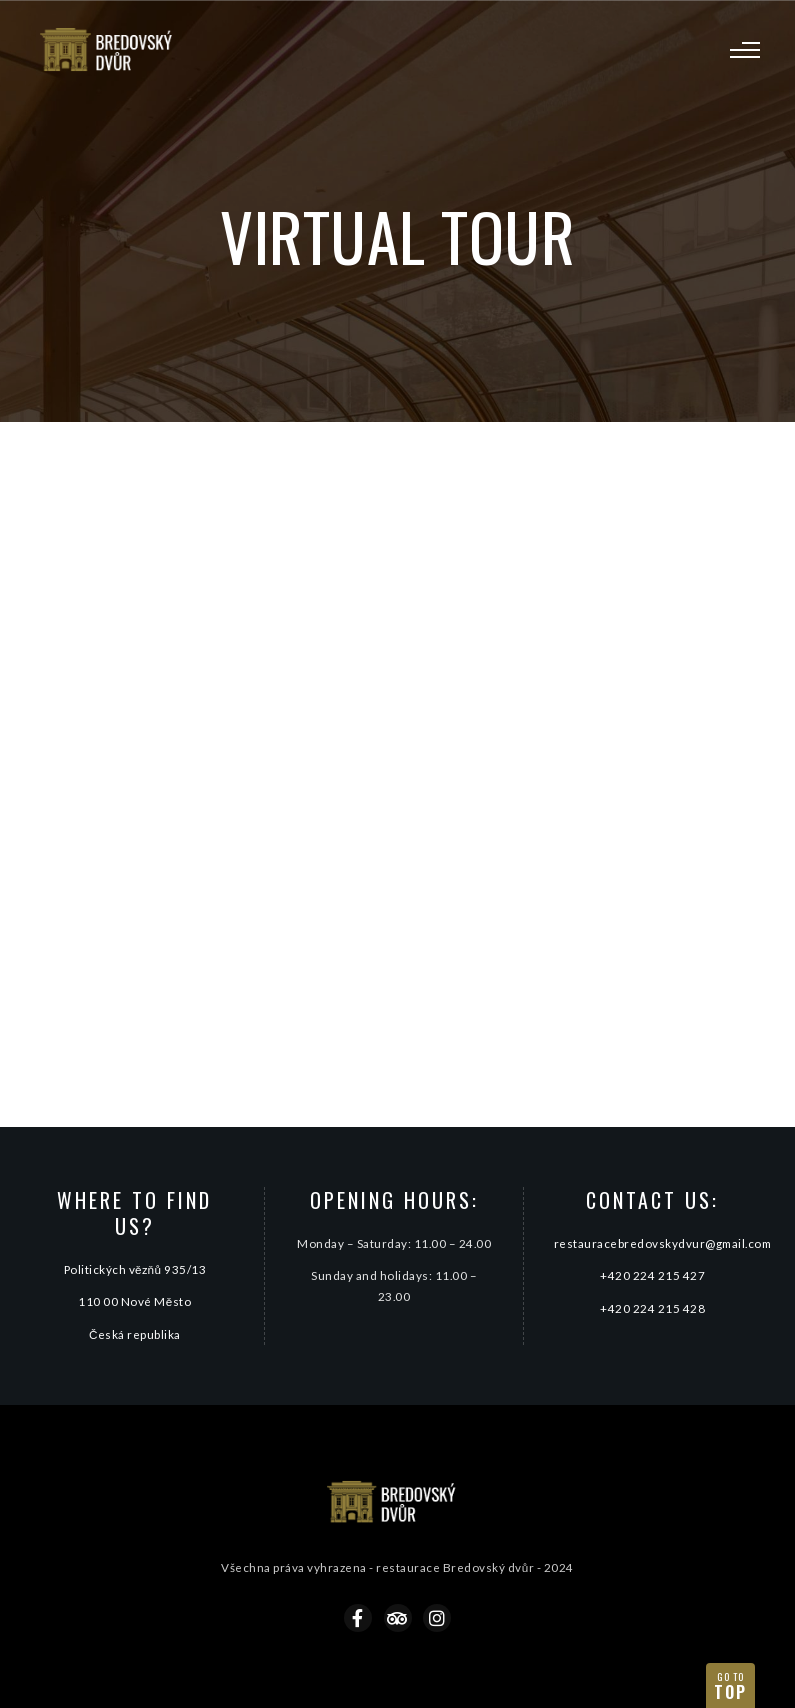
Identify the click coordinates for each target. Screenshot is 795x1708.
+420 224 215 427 (652, 1275)
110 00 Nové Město (134, 1301)
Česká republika (135, 1334)
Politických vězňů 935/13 (135, 1269)
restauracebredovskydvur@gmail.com (663, 1243)
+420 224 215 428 (652, 1308)
